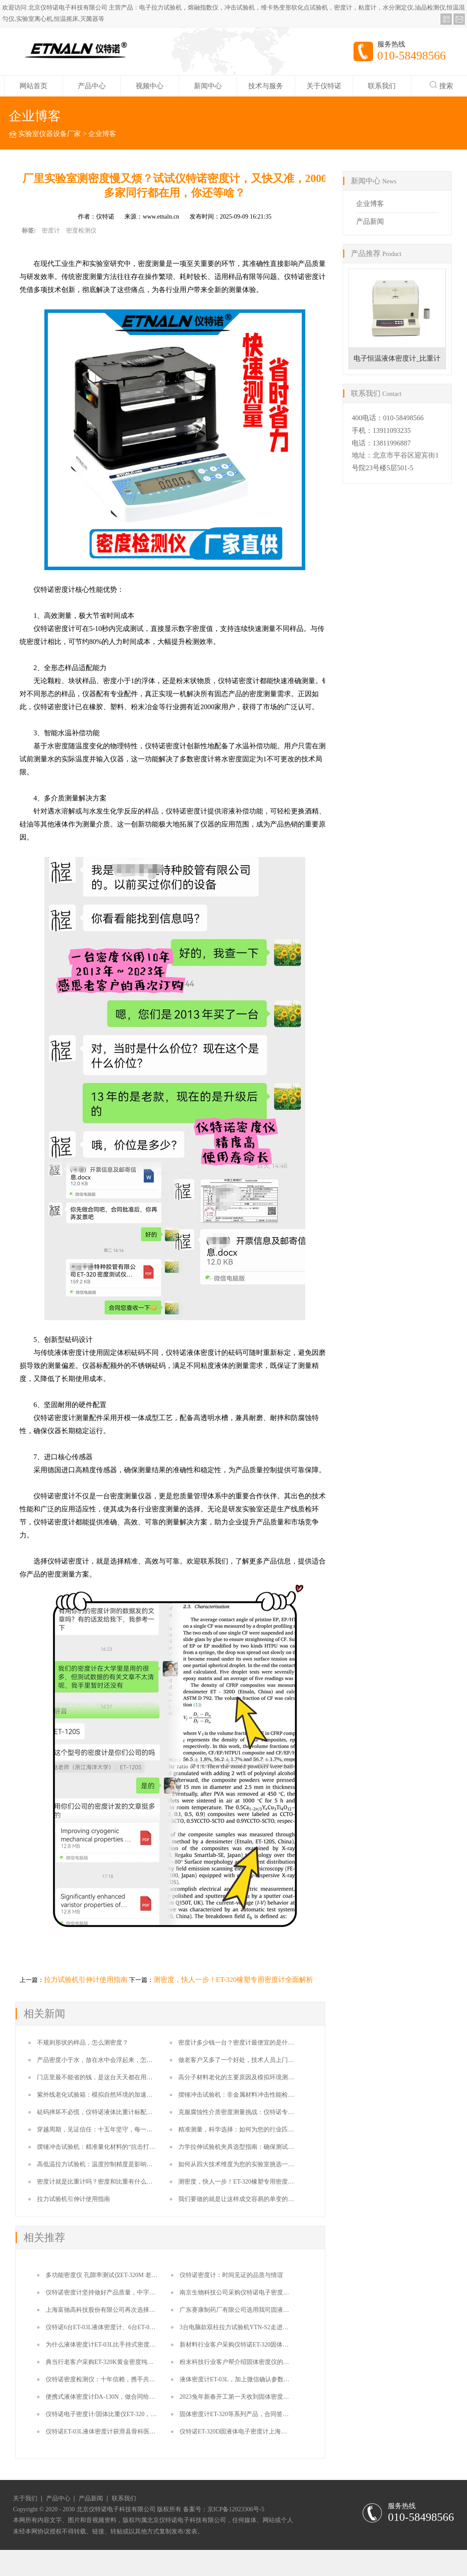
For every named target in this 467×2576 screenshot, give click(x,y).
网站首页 (33, 86)
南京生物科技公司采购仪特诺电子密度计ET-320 (243, 2292)
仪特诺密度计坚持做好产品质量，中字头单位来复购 (116, 2292)
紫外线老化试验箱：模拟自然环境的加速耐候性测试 (107, 2094)
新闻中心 (208, 86)
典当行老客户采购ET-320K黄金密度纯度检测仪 (109, 2362)
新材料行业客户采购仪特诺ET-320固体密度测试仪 (246, 2344)
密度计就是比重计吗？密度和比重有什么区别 (98, 2181)
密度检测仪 (81, 230)
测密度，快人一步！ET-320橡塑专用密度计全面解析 (233, 1979)
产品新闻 (370, 221)
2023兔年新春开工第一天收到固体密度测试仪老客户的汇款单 (262, 2396)
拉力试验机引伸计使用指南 (85, 1979)
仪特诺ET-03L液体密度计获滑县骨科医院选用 (107, 2431)
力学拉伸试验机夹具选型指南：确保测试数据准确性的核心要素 (263, 2147)
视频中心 (149, 86)
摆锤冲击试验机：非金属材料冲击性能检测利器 (242, 2094)
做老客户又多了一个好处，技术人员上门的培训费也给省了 (257, 2060)
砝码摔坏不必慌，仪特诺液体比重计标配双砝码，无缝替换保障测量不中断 (137, 2112)
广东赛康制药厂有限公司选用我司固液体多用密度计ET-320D (261, 2310)
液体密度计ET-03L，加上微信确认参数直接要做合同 (250, 2379)
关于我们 (25, 2499)
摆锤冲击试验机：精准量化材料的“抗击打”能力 (100, 2147)
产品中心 (92, 86)
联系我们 (382, 86)
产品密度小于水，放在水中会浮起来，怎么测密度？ (107, 2060)
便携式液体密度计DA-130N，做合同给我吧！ (106, 2396)
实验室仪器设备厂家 (49, 133)
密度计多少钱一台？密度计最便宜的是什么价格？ (245, 2042)
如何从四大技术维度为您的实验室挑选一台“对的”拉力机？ (257, 2164)
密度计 (51, 230)
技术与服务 (265, 86)
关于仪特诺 (324, 86)
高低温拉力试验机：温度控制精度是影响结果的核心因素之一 (119, 2164)
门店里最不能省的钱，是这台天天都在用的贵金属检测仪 (113, 2077)
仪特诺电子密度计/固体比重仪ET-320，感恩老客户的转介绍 (125, 2414)
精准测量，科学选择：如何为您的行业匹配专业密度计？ (254, 2129)
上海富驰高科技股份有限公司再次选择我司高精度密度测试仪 (128, 2310)
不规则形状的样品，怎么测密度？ (82, 2042)
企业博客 (102, 133)
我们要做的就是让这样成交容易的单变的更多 (239, 2199)
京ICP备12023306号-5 (235, 2509)
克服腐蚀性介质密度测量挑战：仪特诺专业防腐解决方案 (254, 2112)
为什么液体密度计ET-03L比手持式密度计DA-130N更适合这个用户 (134, 2344)
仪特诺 (105, 216)
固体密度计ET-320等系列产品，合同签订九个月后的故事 (255, 2414)
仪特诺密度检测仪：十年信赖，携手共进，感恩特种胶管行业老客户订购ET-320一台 (158, 2379)
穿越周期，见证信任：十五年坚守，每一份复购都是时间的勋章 (122, 2129)
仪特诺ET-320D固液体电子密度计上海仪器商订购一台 (252, 2431)
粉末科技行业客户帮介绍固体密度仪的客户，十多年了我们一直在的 (271, 2362)
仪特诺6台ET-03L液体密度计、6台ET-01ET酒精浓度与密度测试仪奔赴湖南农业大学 (158, 2327)
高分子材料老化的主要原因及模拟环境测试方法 (242, 2077)
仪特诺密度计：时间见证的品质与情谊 (231, 2275)
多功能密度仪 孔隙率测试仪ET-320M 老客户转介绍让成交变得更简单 (138, 2275)
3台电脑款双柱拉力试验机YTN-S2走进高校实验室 (246, 2327)
